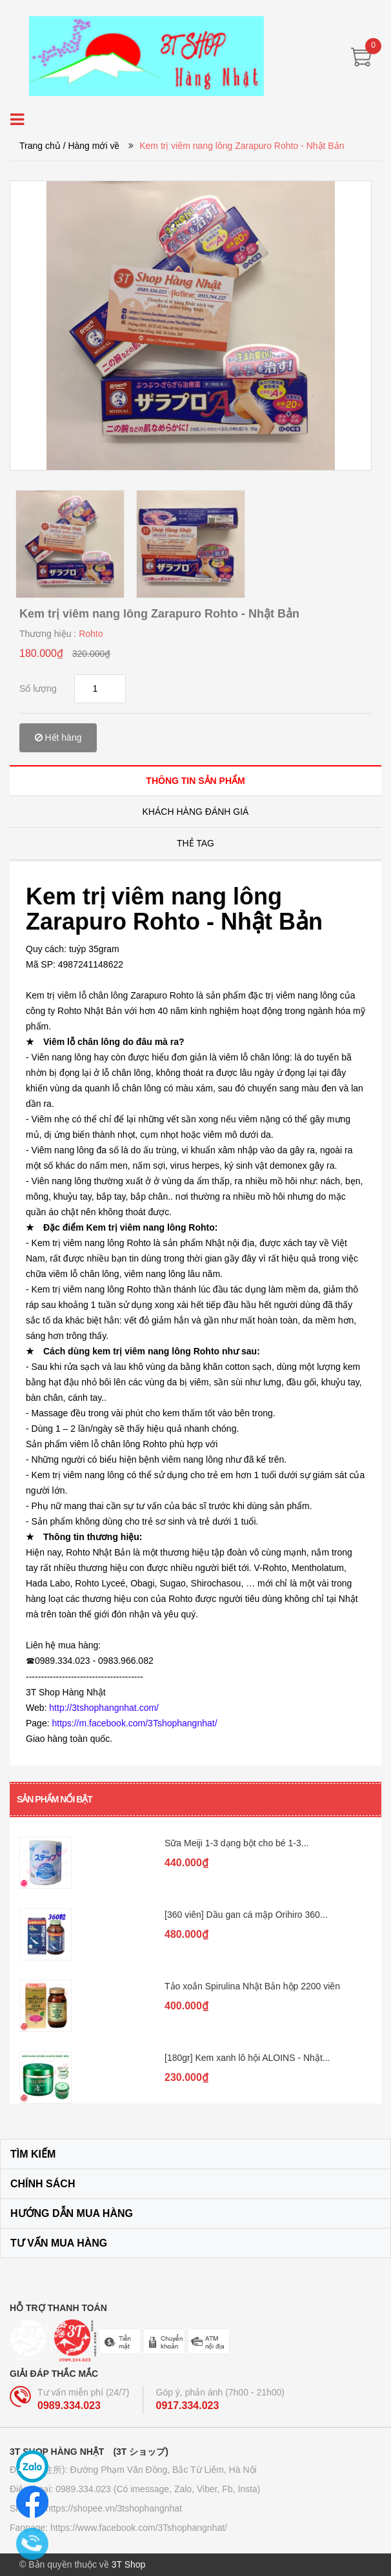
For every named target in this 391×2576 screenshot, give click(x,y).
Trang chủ (40, 146)
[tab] (195, 780)
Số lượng (38, 688)
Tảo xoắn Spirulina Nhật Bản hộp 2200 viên (252, 1986)
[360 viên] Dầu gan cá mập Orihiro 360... (246, 1914)
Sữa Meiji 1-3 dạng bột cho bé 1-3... (236, 1843)
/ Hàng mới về (91, 146)
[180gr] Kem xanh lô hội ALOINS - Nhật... (247, 2058)
